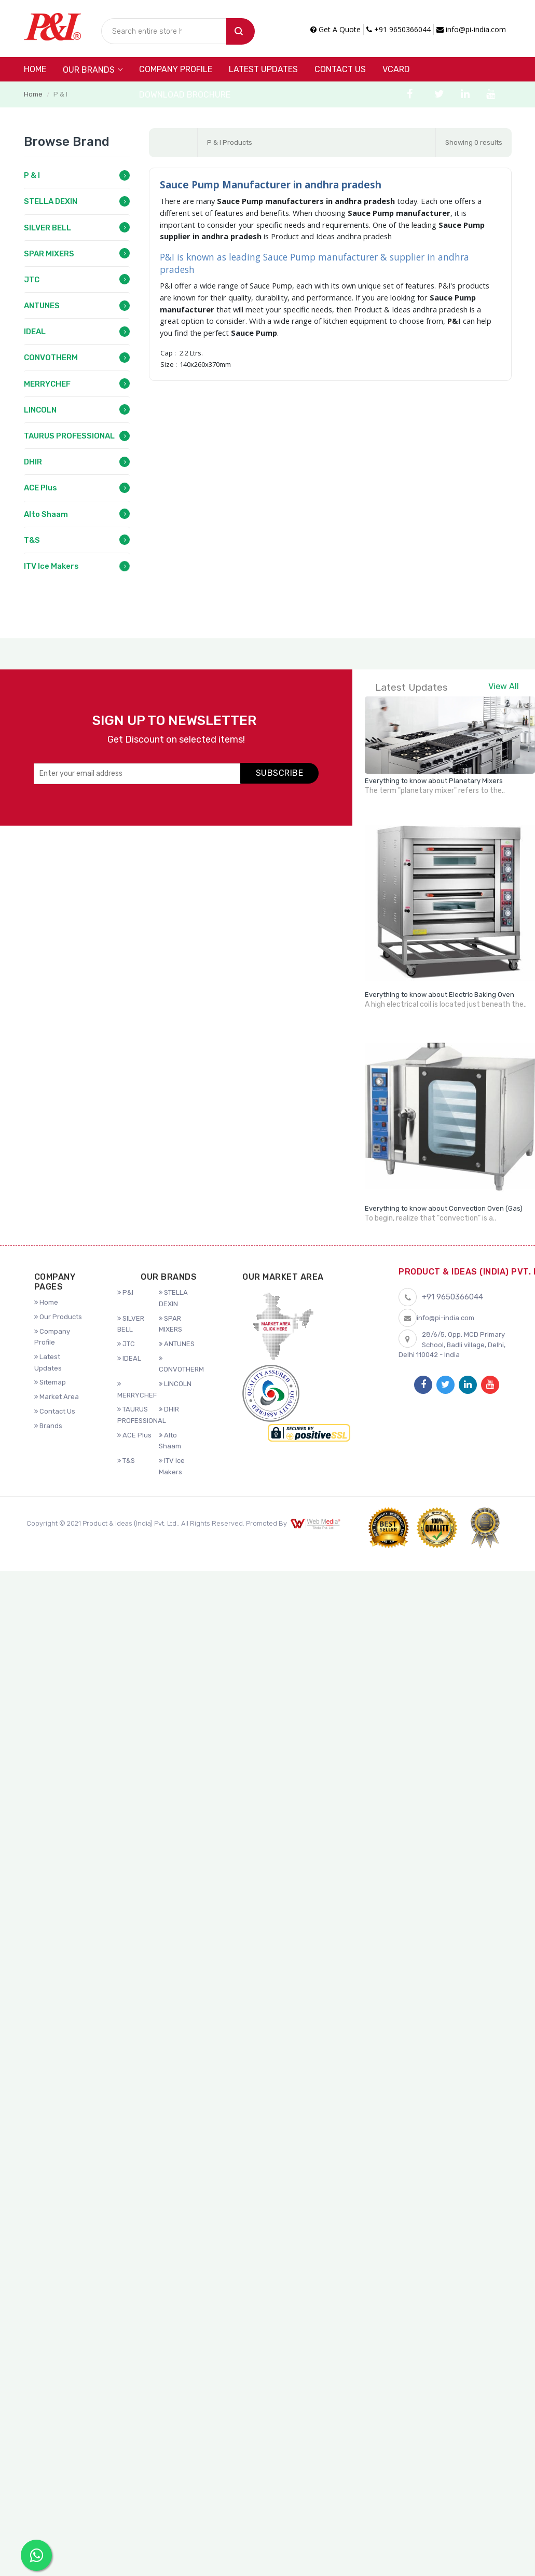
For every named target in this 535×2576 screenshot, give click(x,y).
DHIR (33, 462)
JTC (31, 279)
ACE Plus (40, 487)
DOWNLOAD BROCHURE (184, 95)
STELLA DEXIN (50, 201)
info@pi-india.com (471, 29)
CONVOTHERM (51, 357)
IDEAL (35, 331)
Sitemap (50, 1382)
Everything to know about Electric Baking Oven (439, 994)
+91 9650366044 (398, 29)
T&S (32, 540)
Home (35, 69)
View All (503, 686)
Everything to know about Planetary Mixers (434, 781)
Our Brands (89, 70)
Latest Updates (263, 69)
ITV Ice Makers (51, 566)
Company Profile (175, 69)
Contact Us (340, 69)
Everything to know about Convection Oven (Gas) (444, 1208)
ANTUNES (42, 305)
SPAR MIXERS (49, 253)
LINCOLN (40, 410)
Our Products (58, 1317)
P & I (32, 175)
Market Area (56, 1397)
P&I (125, 1292)
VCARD (396, 69)
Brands (48, 1426)
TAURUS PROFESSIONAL (69, 436)
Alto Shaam (46, 514)
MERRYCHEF (47, 384)
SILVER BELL (47, 227)
